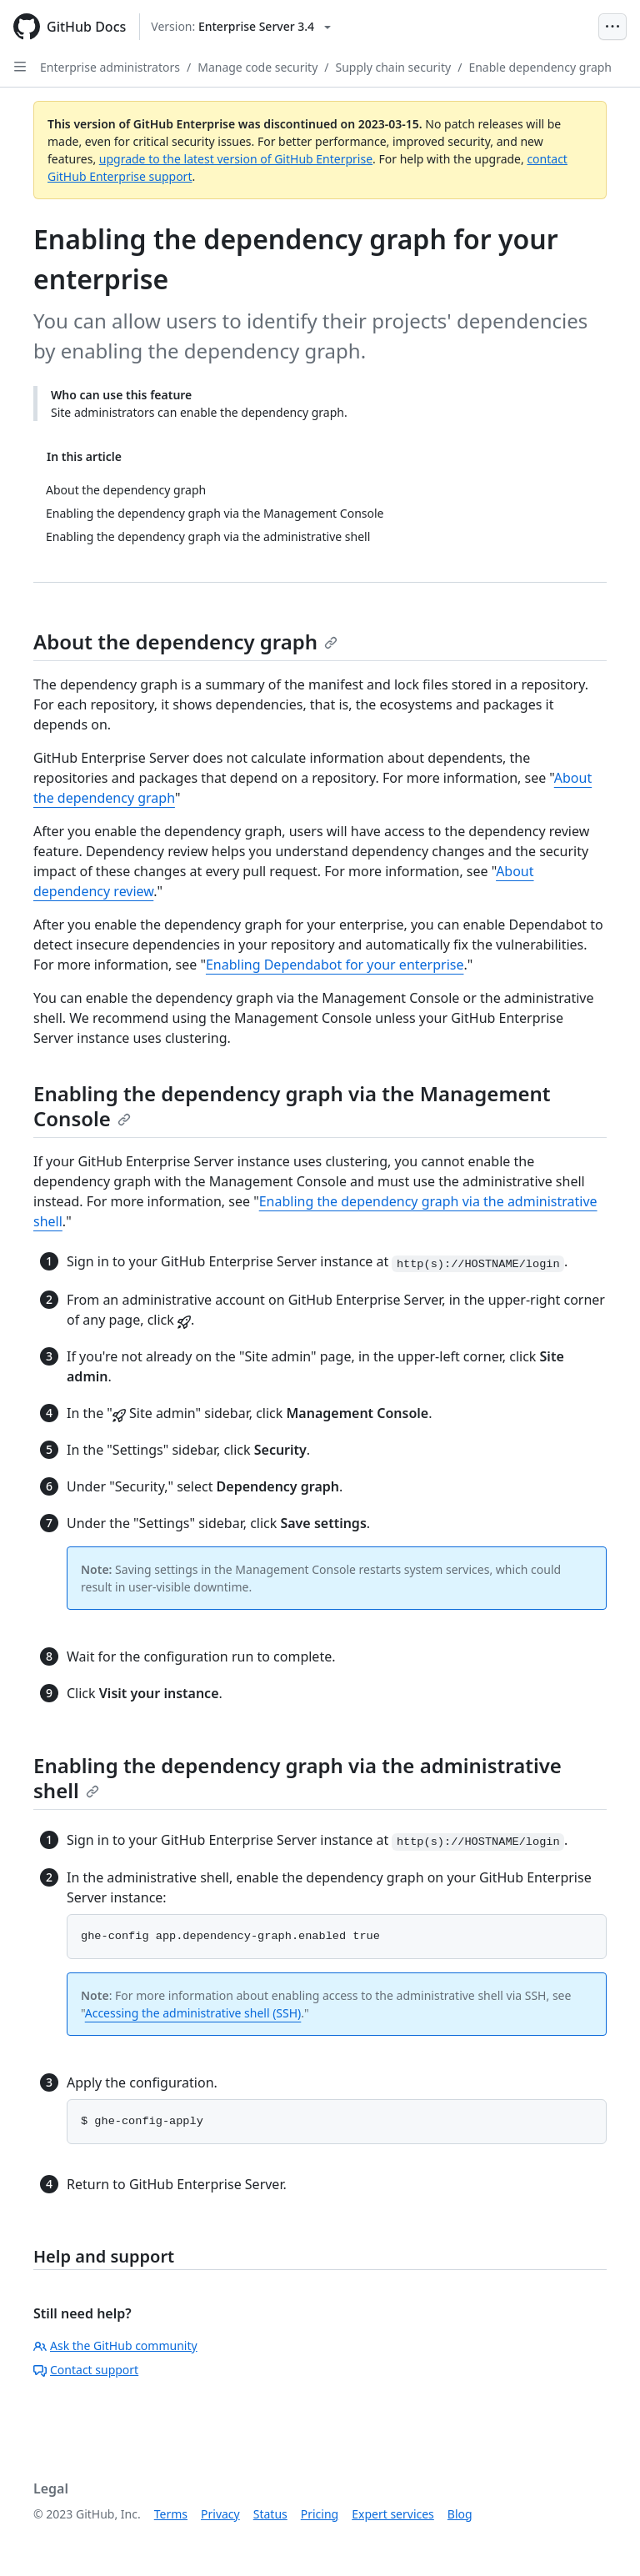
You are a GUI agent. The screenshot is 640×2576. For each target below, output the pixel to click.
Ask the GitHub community (115, 2345)
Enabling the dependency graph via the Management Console (292, 1106)
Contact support (85, 2370)
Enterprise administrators (110, 67)
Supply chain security (394, 67)
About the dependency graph (185, 641)
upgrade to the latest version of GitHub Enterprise (235, 159)
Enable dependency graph (540, 67)
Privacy (220, 2514)
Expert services (393, 2514)
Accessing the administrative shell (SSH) (193, 2013)
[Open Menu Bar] (612, 26)
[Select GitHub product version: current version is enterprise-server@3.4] (241, 26)
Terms (171, 2514)
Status (270, 2514)
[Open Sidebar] (20, 66)
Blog (460, 2514)
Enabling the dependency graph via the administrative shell (297, 1778)
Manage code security (258, 67)
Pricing (319, 2514)
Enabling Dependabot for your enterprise (335, 964)
